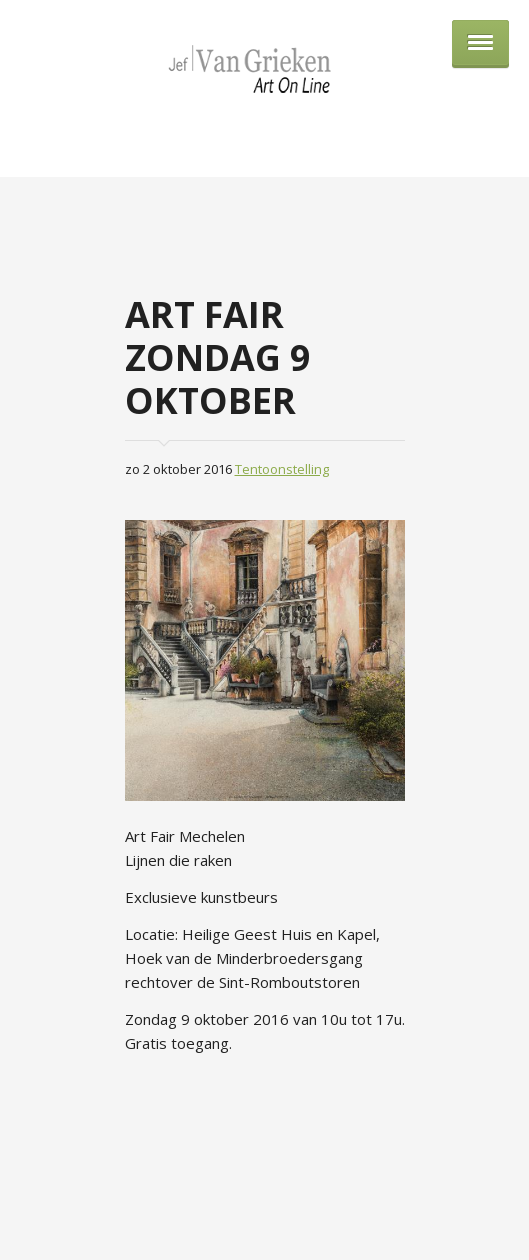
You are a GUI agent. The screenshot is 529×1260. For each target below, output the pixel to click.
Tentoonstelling (282, 469)
